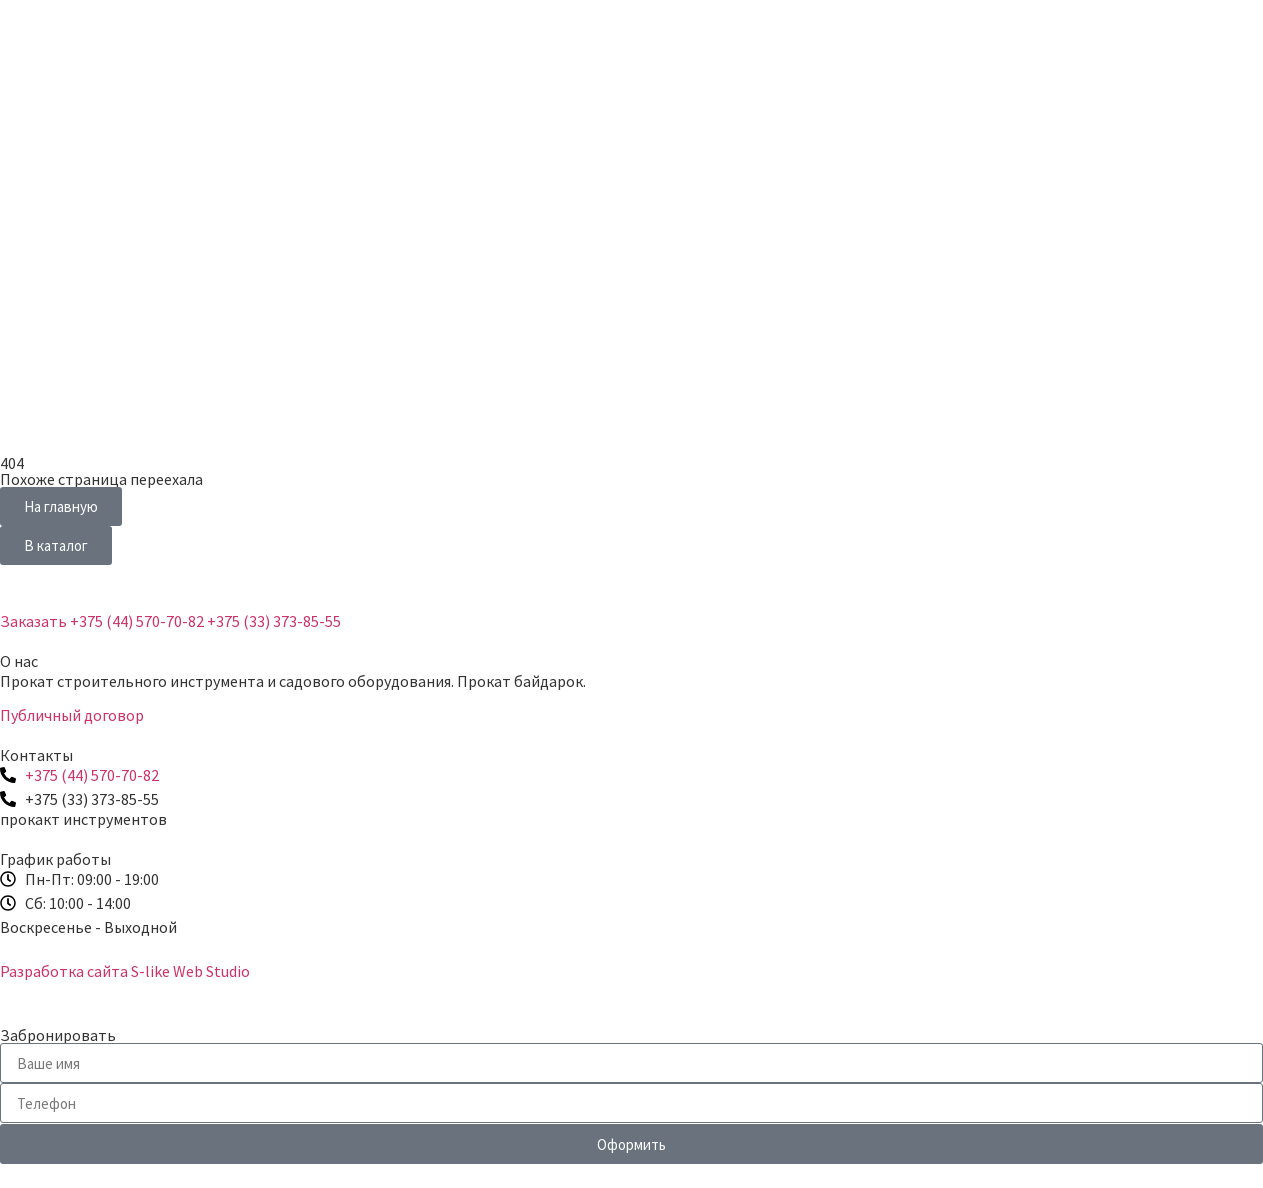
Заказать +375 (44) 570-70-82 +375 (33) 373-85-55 (170, 621)
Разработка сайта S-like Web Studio (125, 971)
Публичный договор (72, 715)
